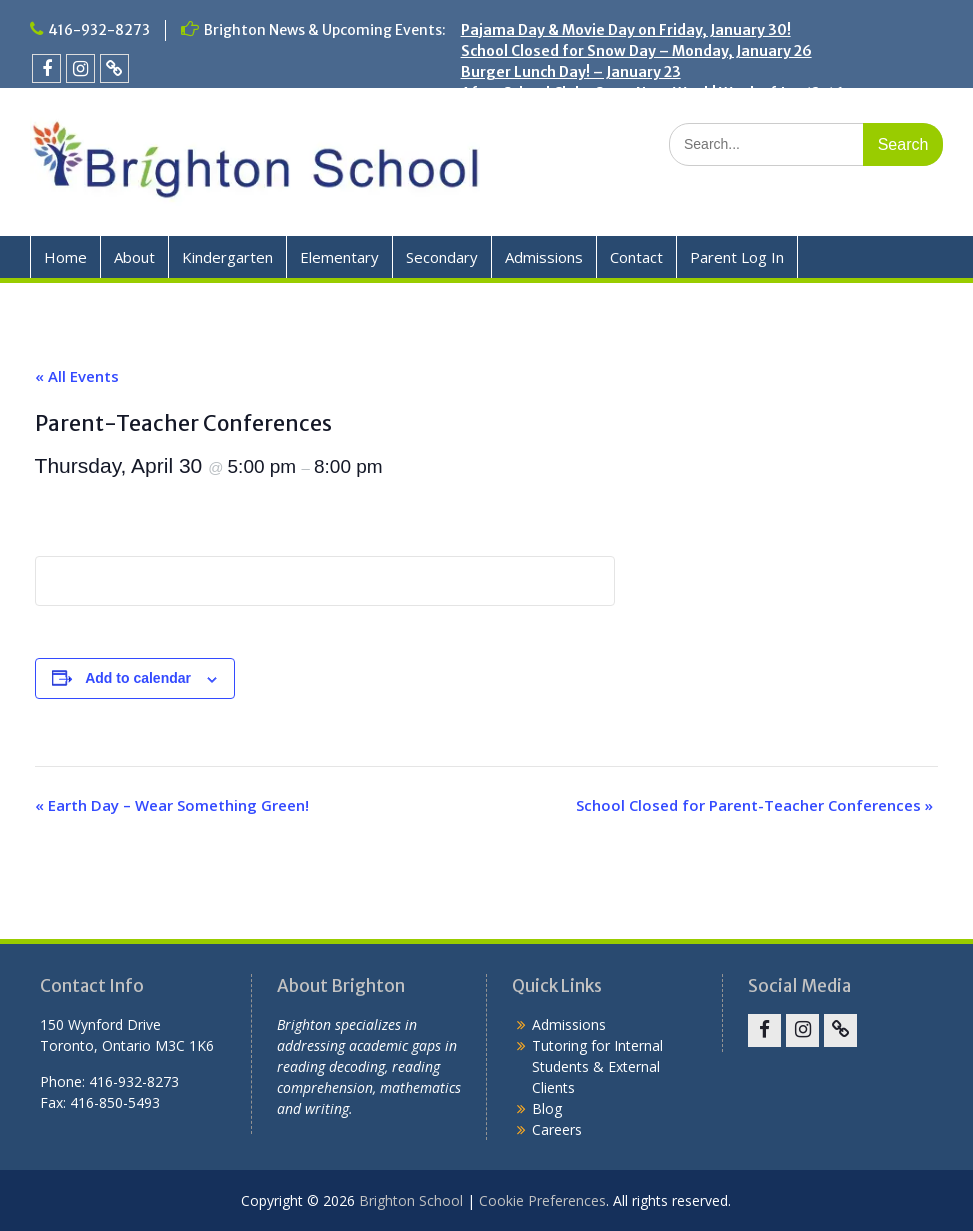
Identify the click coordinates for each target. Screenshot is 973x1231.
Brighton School (411, 1200)
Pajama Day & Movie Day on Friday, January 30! (626, 30)
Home (65, 257)
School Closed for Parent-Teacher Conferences (754, 805)
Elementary (339, 257)
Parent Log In (737, 257)
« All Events (77, 376)
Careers (557, 1129)
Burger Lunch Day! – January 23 (571, 72)
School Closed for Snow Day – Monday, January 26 (636, 51)
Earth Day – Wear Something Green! (172, 805)
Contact (636, 257)
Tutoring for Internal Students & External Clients (597, 1066)
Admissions (544, 257)
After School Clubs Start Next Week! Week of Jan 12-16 (652, 93)
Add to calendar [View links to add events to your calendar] (138, 678)
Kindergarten (227, 257)
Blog (547, 1108)
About (134, 257)
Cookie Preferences (542, 1200)
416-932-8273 (99, 30)
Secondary (442, 257)
